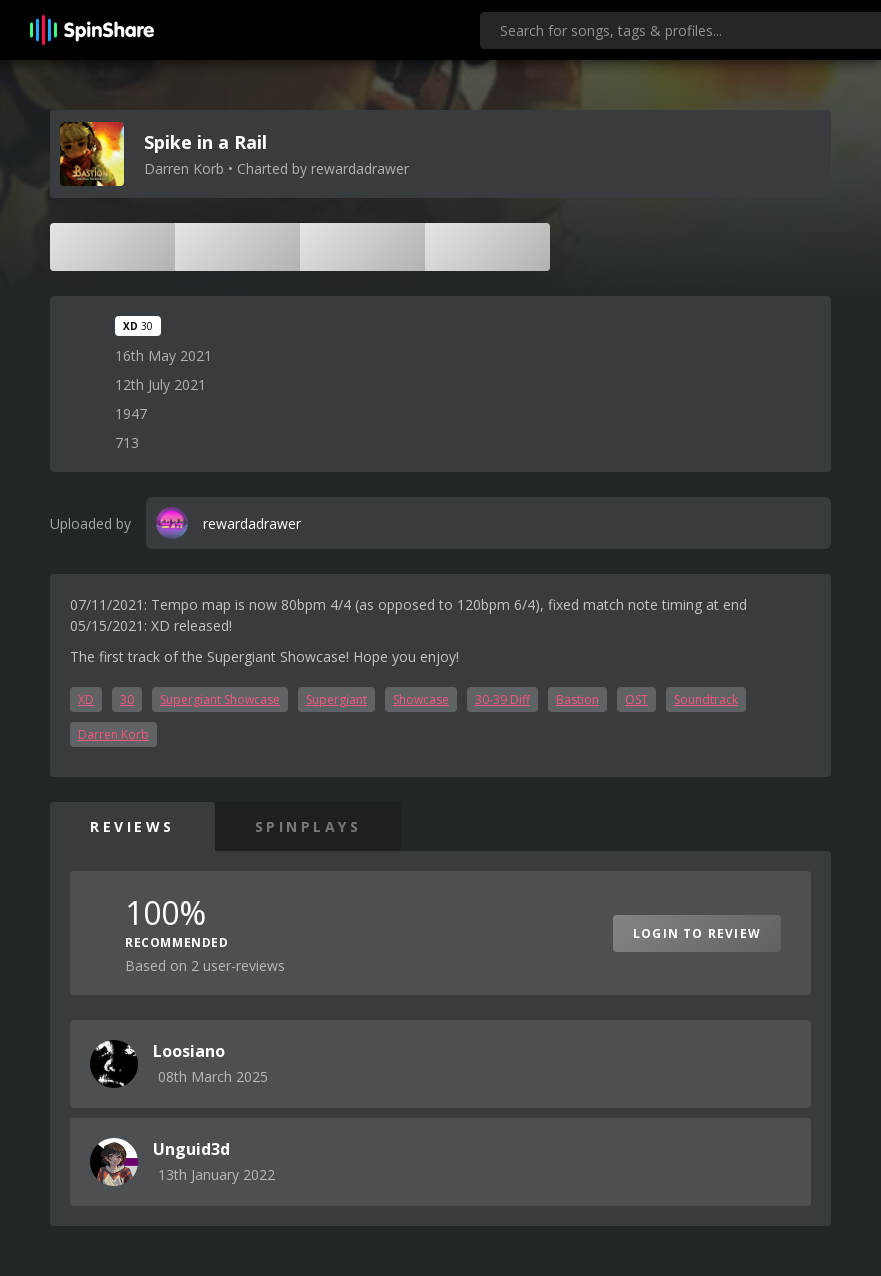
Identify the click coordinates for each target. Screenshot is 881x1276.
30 (127, 699)
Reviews (132, 826)
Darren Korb (113, 734)
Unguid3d (191, 1149)
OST (636, 699)
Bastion (577, 699)
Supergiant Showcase (220, 699)
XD (86, 699)
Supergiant (336, 699)
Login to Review (697, 933)
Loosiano (189, 1051)
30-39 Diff (502, 699)
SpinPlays (308, 826)
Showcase (421, 699)
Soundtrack (706, 699)
